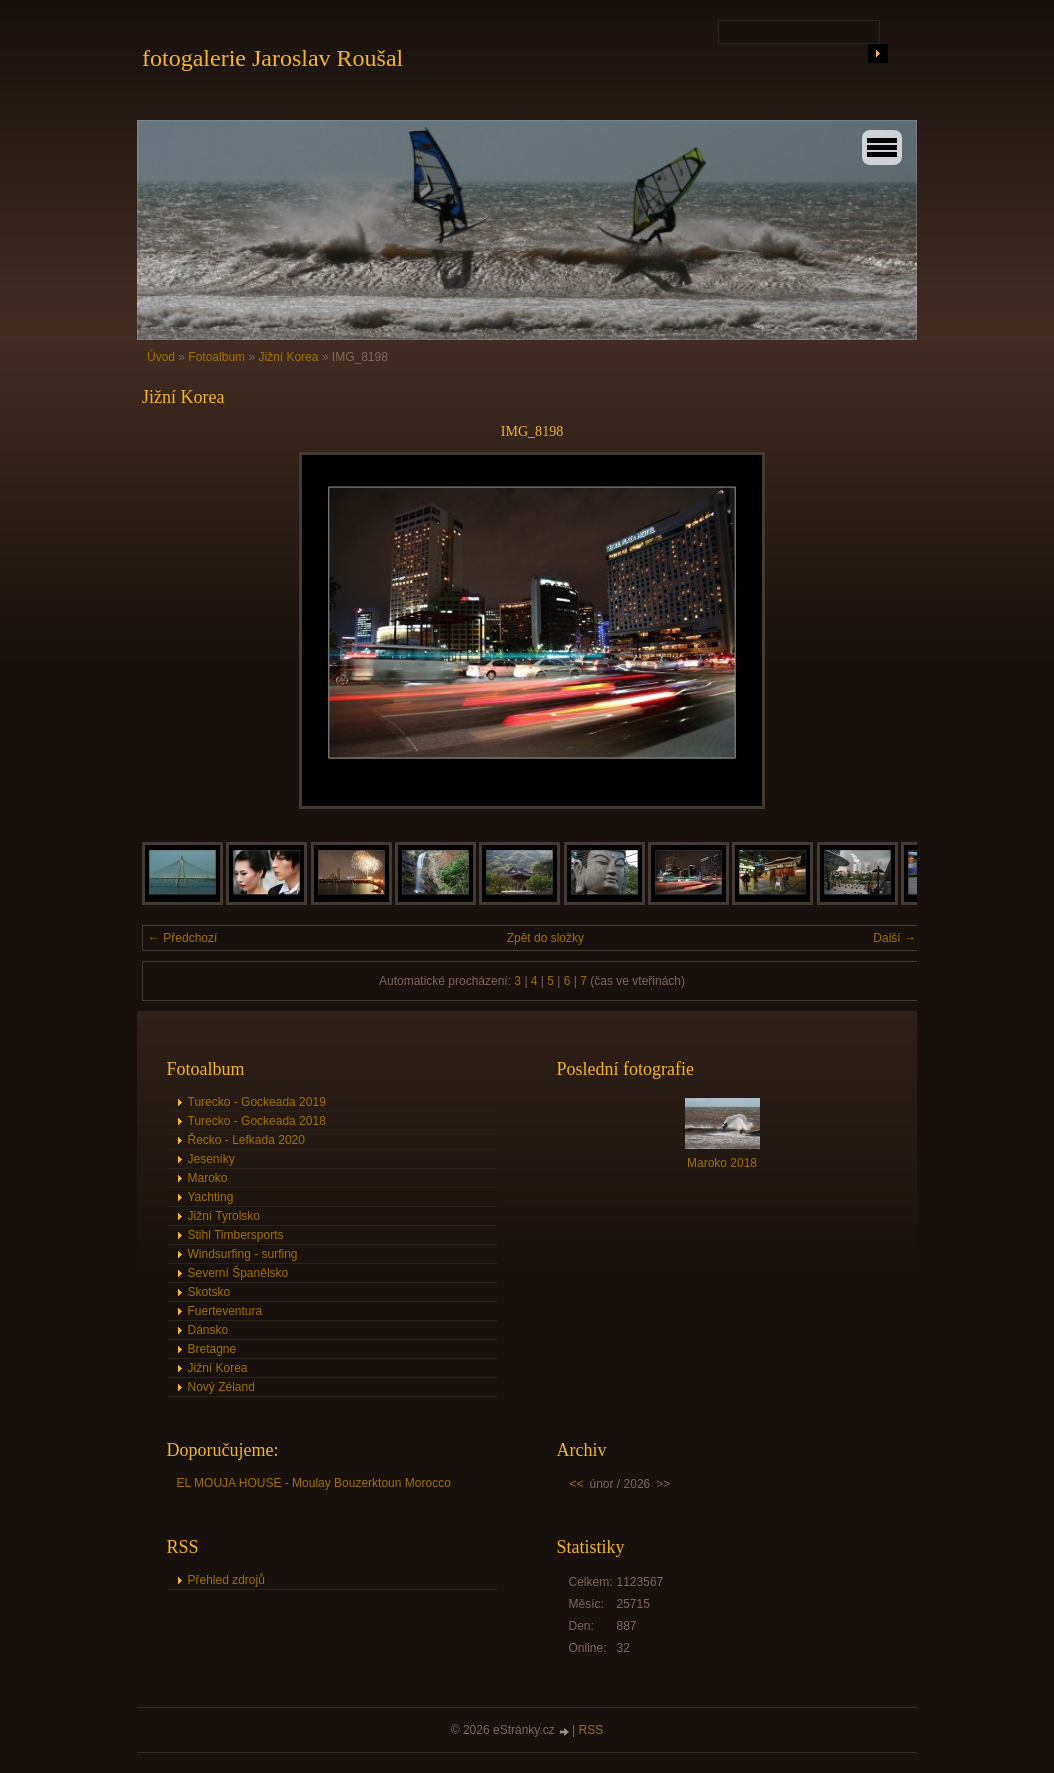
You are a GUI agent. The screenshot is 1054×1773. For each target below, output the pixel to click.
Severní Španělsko (238, 1273)
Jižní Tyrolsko (224, 1216)
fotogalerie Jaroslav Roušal (272, 58)
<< (577, 1484)
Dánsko (208, 1330)
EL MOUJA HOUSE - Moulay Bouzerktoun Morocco (314, 1483)
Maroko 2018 (722, 1163)
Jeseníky (211, 1159)
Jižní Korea (289, 357)
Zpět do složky (545, 938)
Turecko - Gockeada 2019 (257, 1102)
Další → (894, 938)
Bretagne (212, 1349)
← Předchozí (182, 938)
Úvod (161, 357)
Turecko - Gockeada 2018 (257, 1121)
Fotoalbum (216, 357)
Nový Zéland (221, 1387)
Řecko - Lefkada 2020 (246, 1140)
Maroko (208, 1178)
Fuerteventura (225, 1311)
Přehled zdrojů (226, 1580)
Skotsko (209, 1292)
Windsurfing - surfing (243, 1254)
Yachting (211, 1197)
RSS (591, 1730)
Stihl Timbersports (236, 1235)
